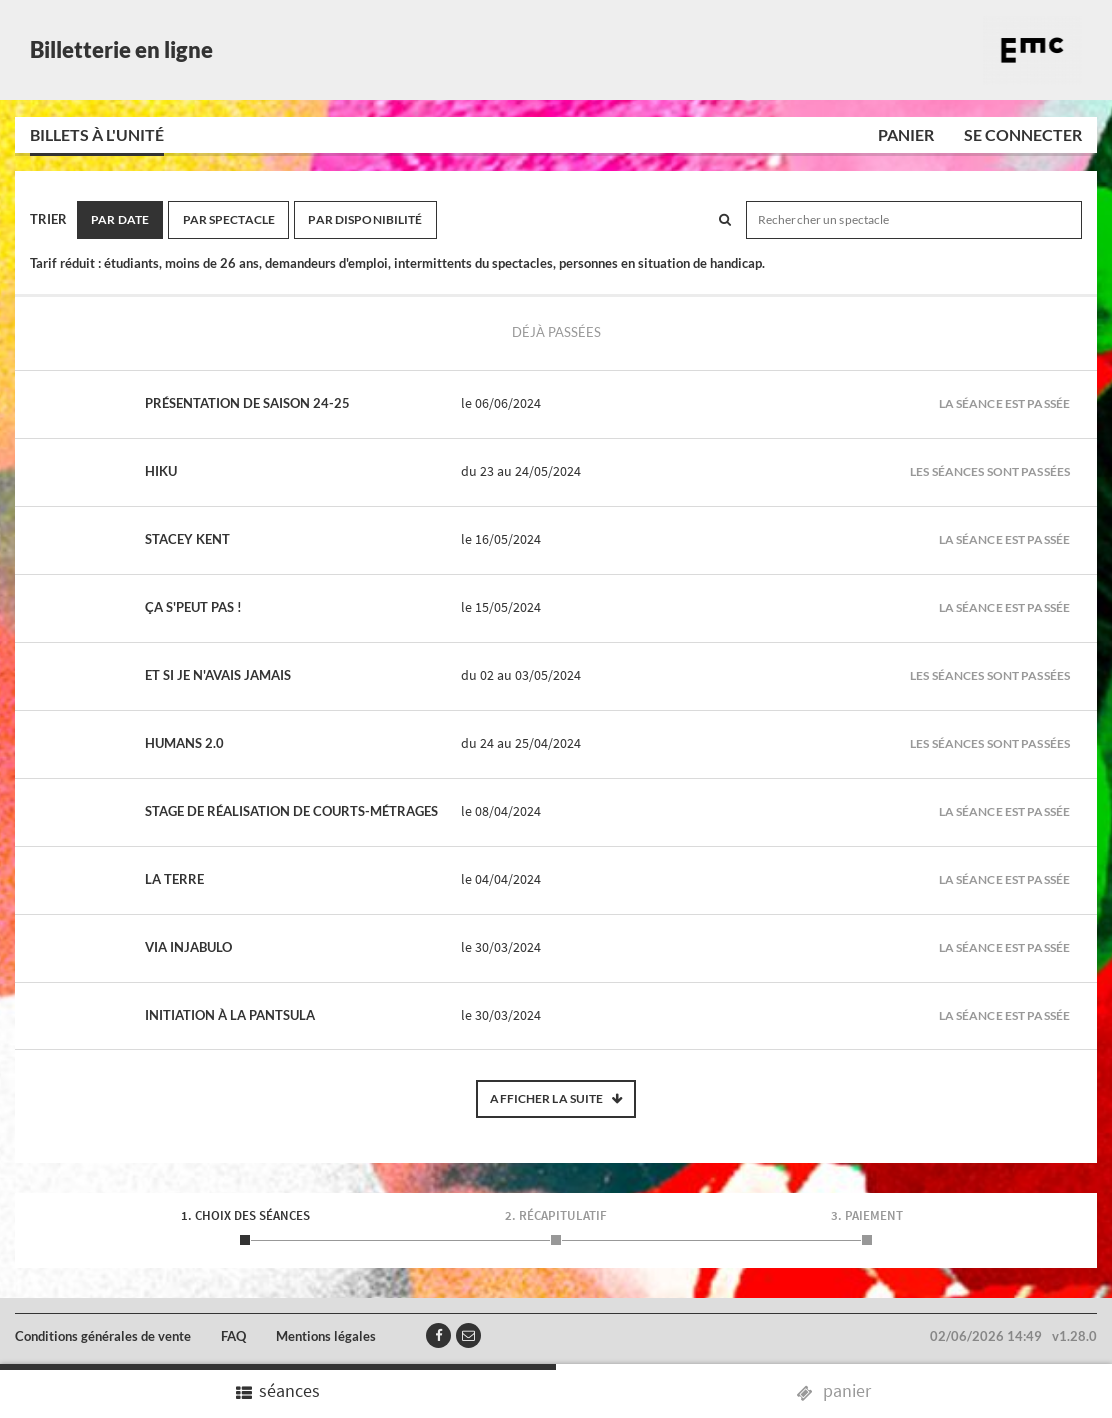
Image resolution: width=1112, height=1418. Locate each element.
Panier (906, 134)
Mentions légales (326, 1336)
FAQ (233, 1336)
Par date (120, 219)
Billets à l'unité (97, 134)
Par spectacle (229, 219)
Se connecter (1023, 134)
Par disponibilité (365, 219)
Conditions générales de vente (103, 1336)
